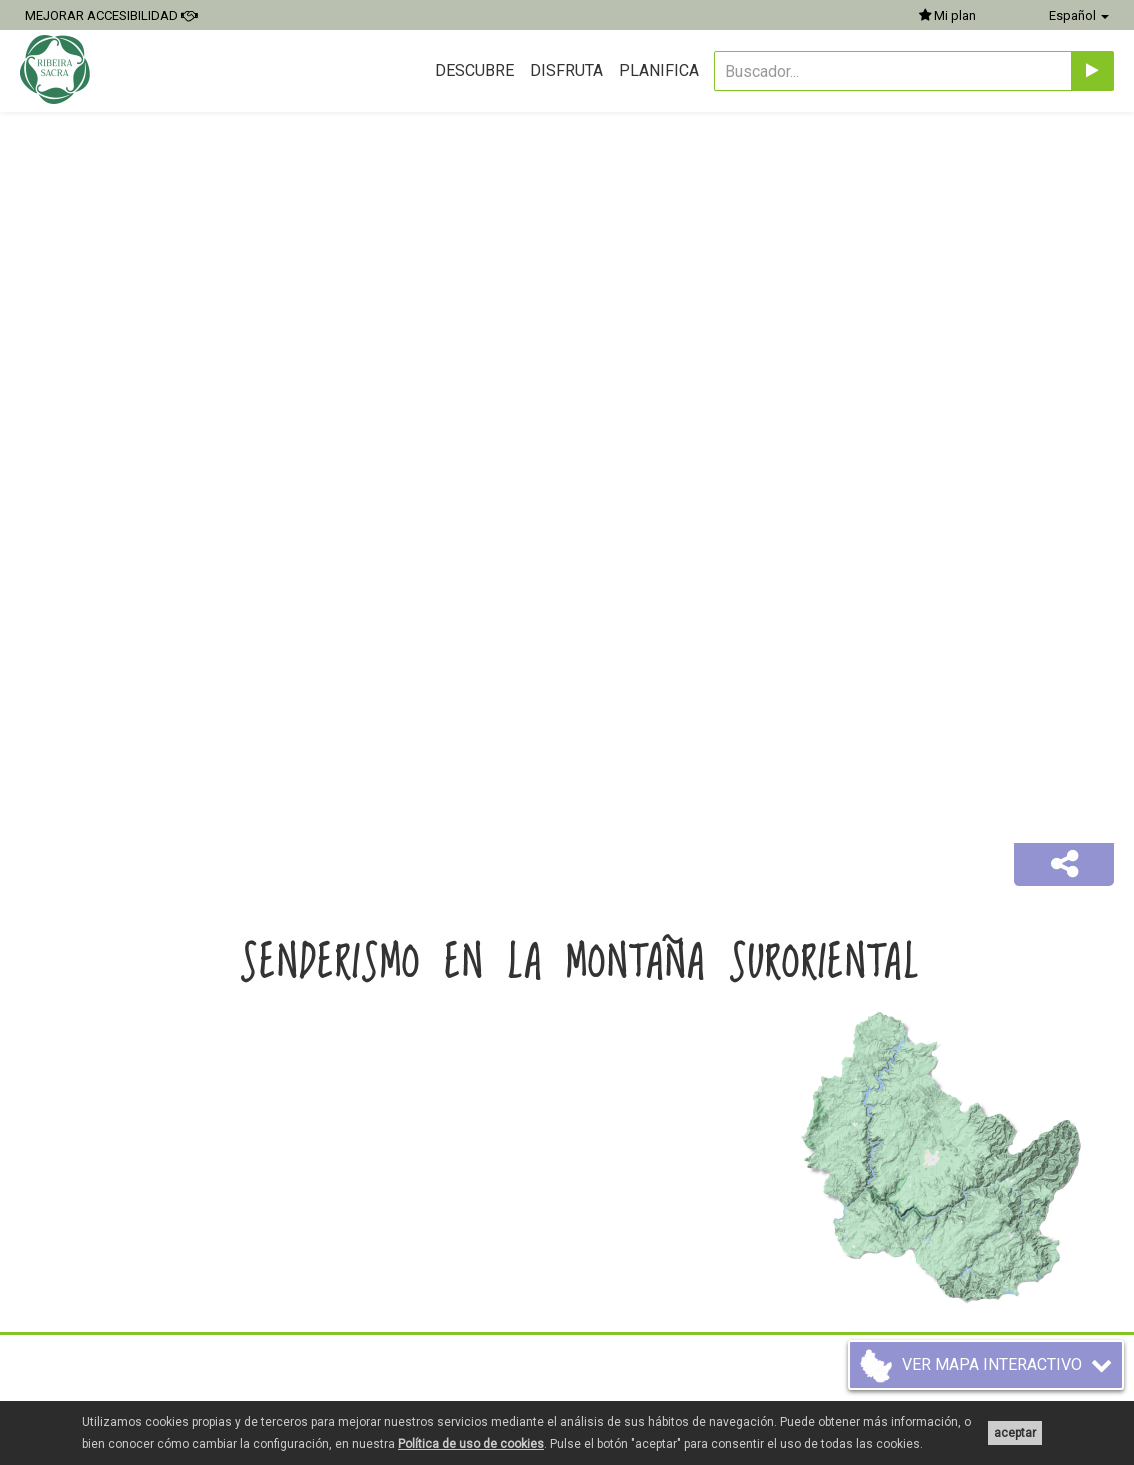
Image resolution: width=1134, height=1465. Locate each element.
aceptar (1015, 1433)
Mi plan (947, 15)
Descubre (474, 70)
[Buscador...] (893, 71)
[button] (1064, 865)
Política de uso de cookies (471, 1444)
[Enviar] (1092, 71)
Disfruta (566, 70)
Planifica (659, 70)
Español (1079, 15)
